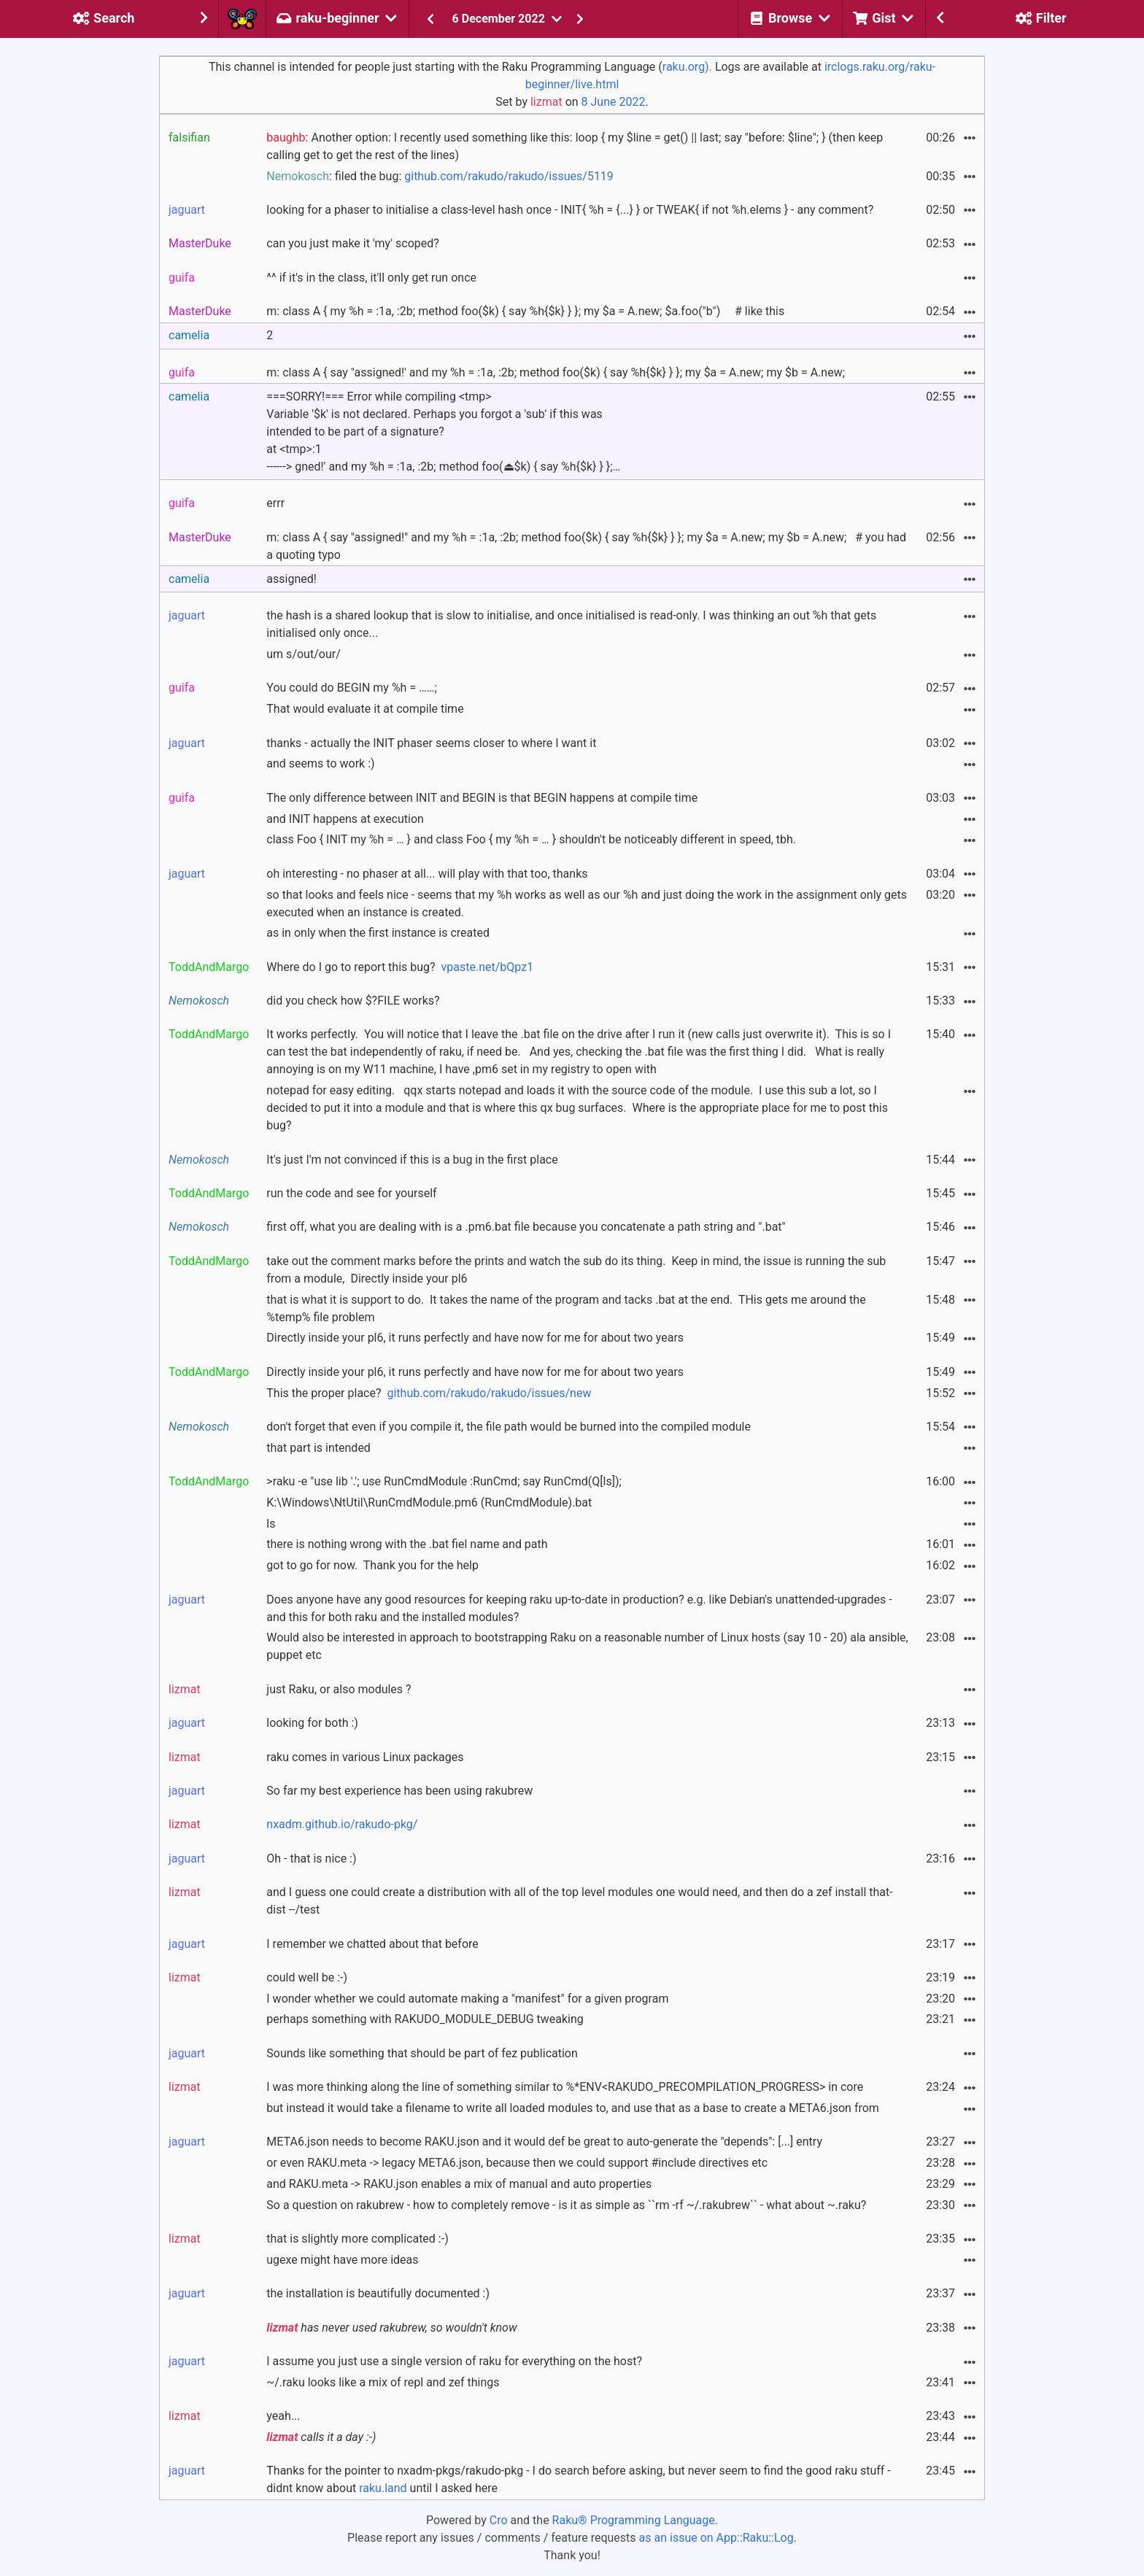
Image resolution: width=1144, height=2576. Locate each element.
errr (275, 503)
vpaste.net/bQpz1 (487, 967)
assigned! (291, 579)
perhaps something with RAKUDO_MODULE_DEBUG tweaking (424, 2019)
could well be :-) (306, 1977)
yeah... (283, 2416)
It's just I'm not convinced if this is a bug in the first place (411, 1160)
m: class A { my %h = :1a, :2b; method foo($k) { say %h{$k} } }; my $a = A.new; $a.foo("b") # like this (525, 311)
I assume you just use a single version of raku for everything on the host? (454, 2361)
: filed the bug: (440, 176)
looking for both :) (312, 1723)
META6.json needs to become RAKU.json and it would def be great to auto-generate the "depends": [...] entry (544, 2141)
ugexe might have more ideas (342, 2260)
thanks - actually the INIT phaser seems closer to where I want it (431, 743)
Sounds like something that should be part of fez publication (422, 2053)
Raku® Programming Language (633, 2520)
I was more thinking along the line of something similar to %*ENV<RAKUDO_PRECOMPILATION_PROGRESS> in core (564, 2087)
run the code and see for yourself (351, 1193)
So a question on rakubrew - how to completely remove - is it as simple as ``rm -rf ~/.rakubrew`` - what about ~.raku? (566, 2205)
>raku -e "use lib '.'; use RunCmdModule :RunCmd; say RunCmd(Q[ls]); (444, 1481)
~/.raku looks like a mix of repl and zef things (382, 2382)
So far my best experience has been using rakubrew (399, 1791)
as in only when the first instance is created (378, 933)
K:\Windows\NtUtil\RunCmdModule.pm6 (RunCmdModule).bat (429, 1502)
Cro (499, 2520)
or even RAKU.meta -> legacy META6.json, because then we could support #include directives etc (517, 2163)
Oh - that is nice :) (311, 1858)
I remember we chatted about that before (372, 1944)
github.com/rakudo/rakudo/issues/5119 (509, 176)
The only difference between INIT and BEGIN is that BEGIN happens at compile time (481, 798)
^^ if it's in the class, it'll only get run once (371, 278)
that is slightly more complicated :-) (357, 2239)
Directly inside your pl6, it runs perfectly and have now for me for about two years (475, 1338)
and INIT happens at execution (345, 819)
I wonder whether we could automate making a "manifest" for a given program (467, 1999)
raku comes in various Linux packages (364, 1757)
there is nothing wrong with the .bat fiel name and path (406, 1544)
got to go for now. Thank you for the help (372, 1565)
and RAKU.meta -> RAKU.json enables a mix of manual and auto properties (459, 2184)
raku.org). (687, 67)
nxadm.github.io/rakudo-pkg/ (341, 1824)
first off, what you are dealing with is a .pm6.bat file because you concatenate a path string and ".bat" (525, 1227)
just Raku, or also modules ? (338, 1689)
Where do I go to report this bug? (399, 967)
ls (270, 1524)
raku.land (382, 2488)
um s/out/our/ (303, 654)
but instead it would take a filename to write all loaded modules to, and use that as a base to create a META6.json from (572, 2108)
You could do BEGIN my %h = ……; (351, 688)
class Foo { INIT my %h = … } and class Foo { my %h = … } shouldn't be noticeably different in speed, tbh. (531, 839)
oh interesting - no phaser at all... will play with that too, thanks (426, 874)
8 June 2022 (613, 102)
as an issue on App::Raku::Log (716, 2538)
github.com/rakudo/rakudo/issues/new (489, 1393)
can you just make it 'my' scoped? (352, 243)
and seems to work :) (320, 763)
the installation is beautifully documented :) (378, 2293)
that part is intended (318, 1448)
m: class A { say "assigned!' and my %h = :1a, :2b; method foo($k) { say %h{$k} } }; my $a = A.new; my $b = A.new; (555, 372)
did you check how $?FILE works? (352, 1000)
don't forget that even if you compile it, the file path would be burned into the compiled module (508, 1427)
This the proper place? (428, 1393)
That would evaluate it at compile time (364, 709)
